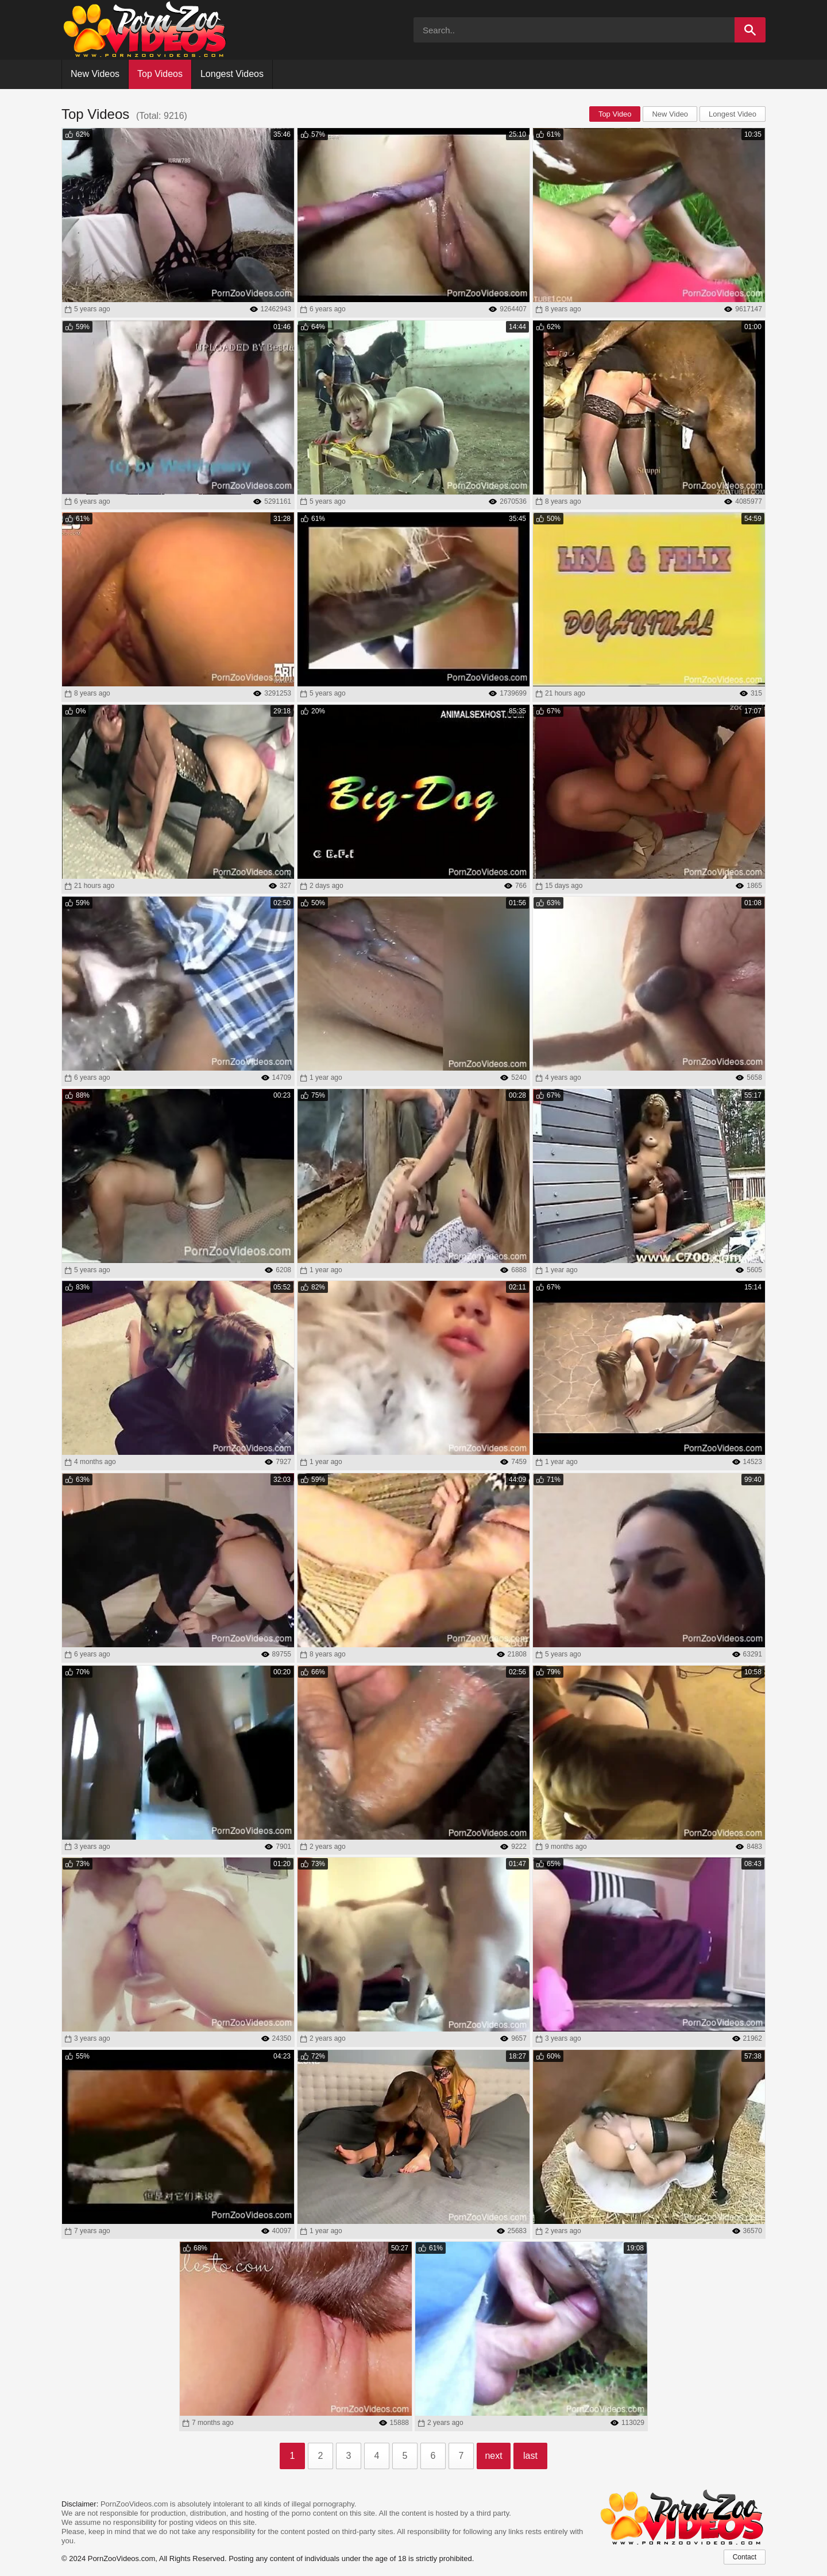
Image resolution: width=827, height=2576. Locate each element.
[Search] (750, 30)
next (493, 2456)
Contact (744, 2557)
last (530, 2456)
